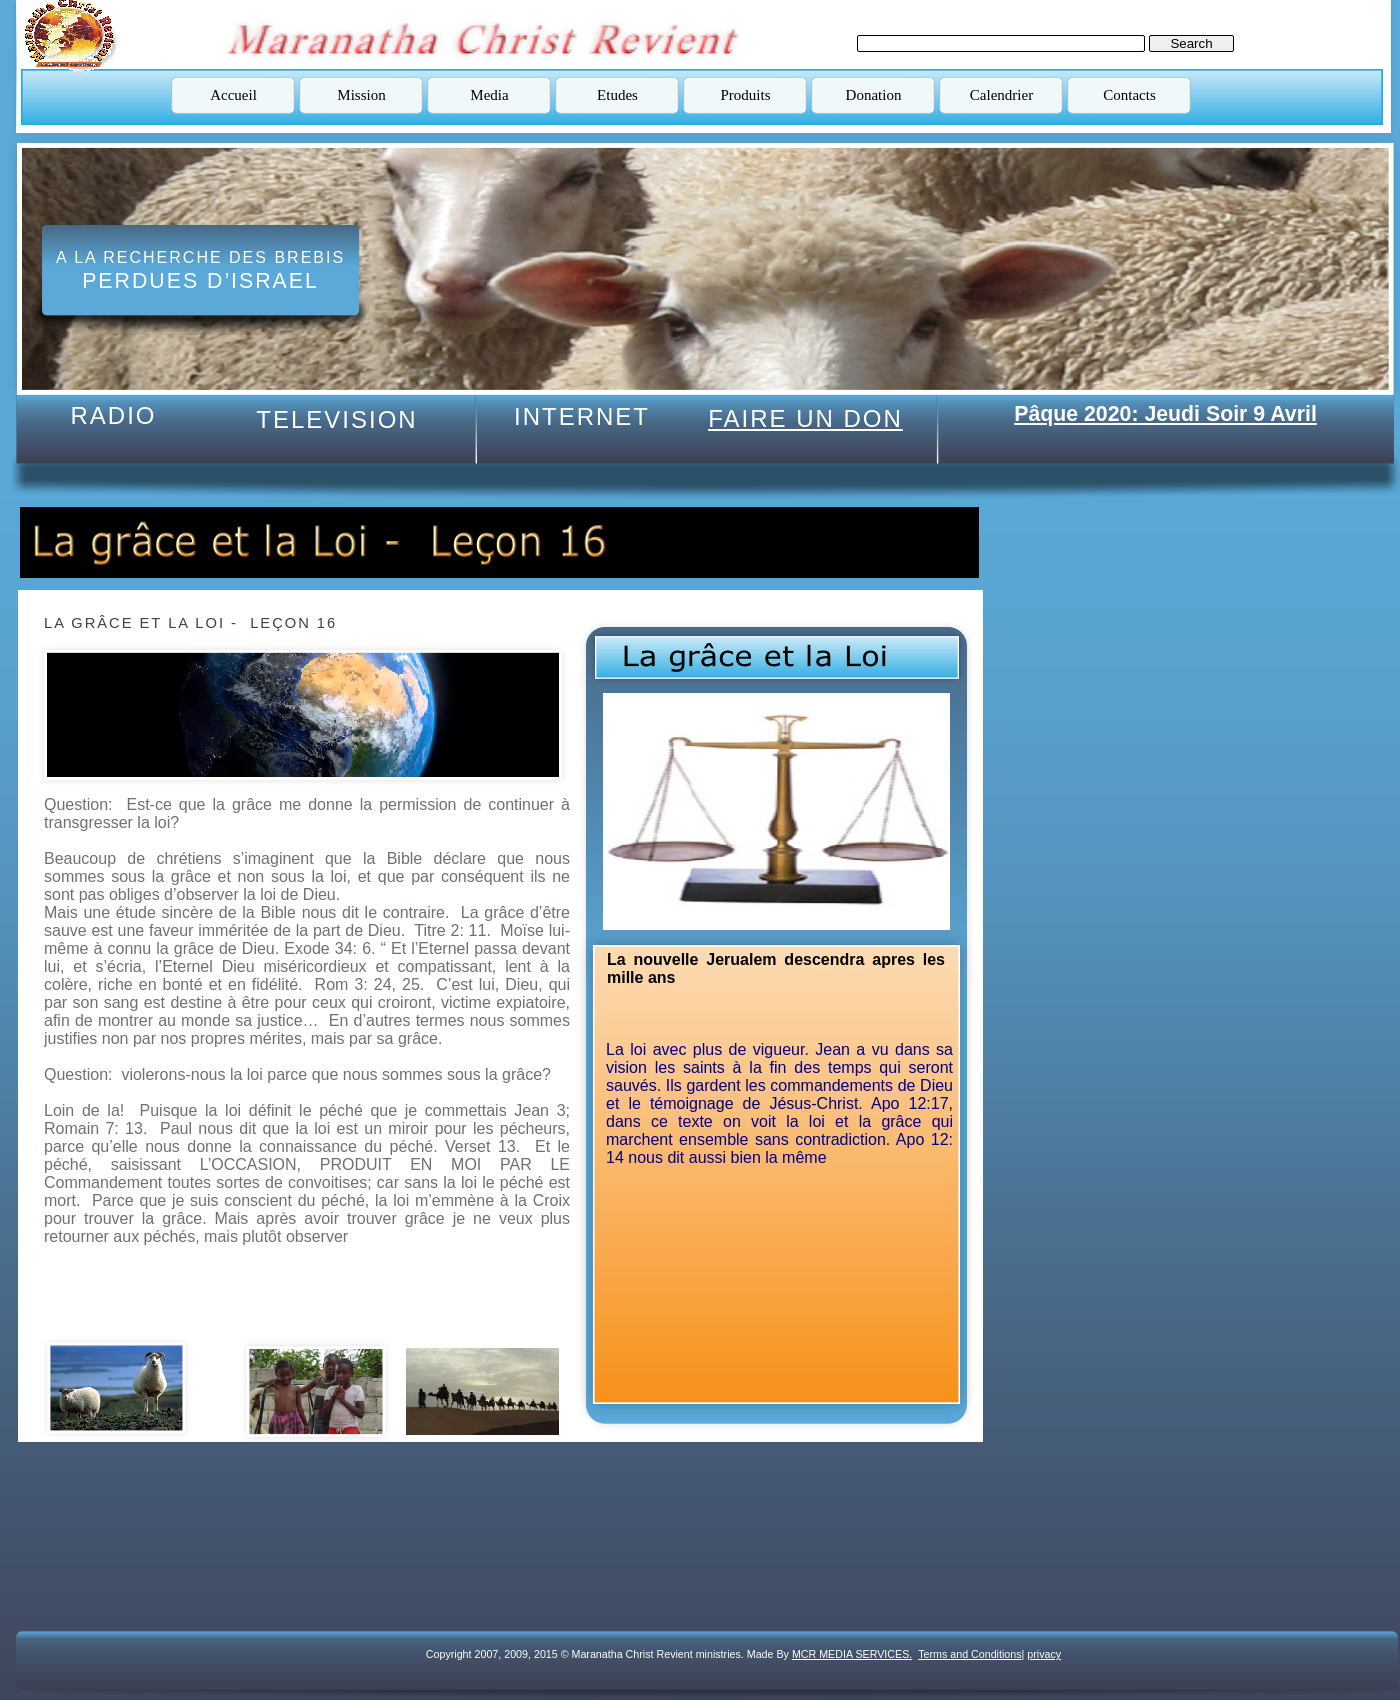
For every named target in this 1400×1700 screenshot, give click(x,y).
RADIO (113, 415)
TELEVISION (336, 419)
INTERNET (582, 416)
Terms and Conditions (969, 1654)
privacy (1044, 1654)
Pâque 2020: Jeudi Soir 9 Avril (1165, 414)
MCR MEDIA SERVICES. (852, 1654)
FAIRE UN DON (805, 418)
